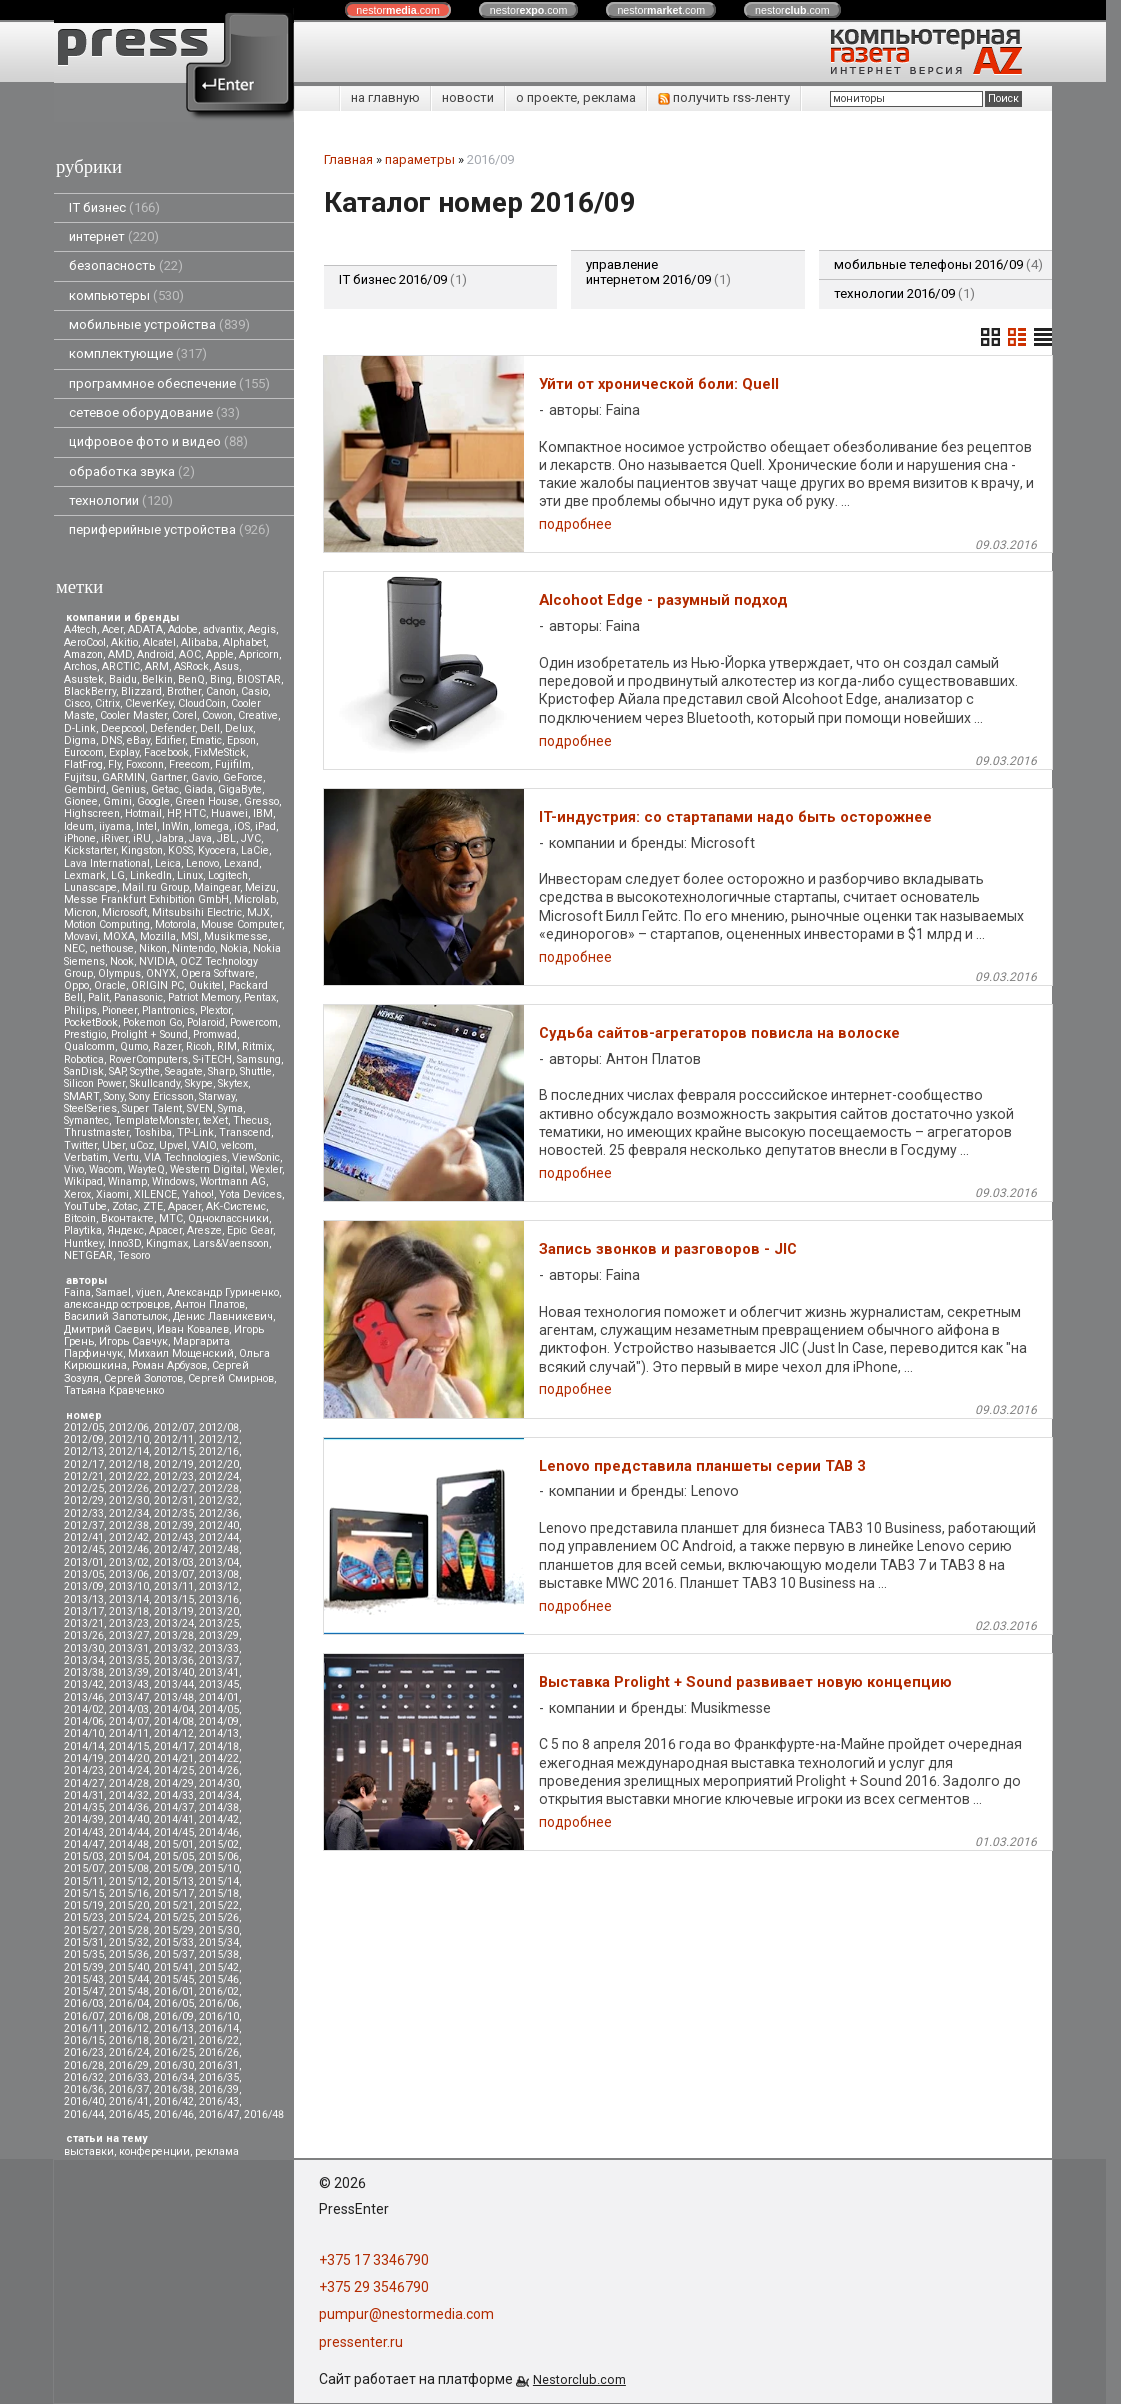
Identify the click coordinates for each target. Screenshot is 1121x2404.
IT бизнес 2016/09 (403, 279)
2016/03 (84, 2003)
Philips (80, 1010)
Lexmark (85, 875)
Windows (173, 1181)
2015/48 (129, 1991)
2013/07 (174, 1574)
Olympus (119, 973)
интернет (114, 236)
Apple (220, 654)
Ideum (79, 826)
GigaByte (240, 789)
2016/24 (129, 2052)
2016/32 (84, 2077)
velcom (237, 1145)
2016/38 (174, 2089)
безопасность (126, 265)
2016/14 (219, 2028)
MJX (258, 912)
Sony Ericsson (161, 1096)
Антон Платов (210, 1304)
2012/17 (84, 1464)
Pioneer (119, 1010)
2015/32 (129, 1942)
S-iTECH (212, 1059)
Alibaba (199, 642)
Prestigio (85, 1034)
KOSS (180, 850)
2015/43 (84, 1979)
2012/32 (219, 1500)
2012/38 (129, 1525)
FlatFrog (83, 764)
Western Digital (207, 1169)
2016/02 (219, 1991)
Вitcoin (80, 1218)
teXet (215, 1120)
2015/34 (219, 1942)
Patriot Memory (203, 997)
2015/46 (219, 1979)
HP (173, 813)
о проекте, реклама (576, 97)
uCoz (142, 1145)
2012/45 (84, 1549)
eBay (138, 740)
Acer (112, 629)
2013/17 (84, 1611)
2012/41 (84, 1537)
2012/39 (174, 1525)
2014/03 (129, 1709)
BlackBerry (90, 691)
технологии (121, 500)
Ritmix (257, 1046)
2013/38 (84, 1672)
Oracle (110, 985)
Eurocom (84, 752)
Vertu (126, 1157)
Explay (124, 752)
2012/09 (84, 1439)
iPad (265, 826)
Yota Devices (250, 1194)
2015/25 (174, 1917)
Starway (217, 1096)
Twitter (80, 1145)
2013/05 (84, 1574)
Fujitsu (80, 777)
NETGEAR (88, 1255)
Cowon (217, 715)
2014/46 (219, 1832)
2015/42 (219, 1967)
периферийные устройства (169, 529)
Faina (77, 1292)
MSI (190, 936)
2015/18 (219, 1893)
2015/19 (84, 1905)
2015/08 (129, 1868)
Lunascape (90, 887)
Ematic (206, 740)
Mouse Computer (241, 924)
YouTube (85, 1206)
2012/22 (129, 1476)
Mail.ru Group (155, 887)
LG (118, 875)
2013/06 (129, 1574)
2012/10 (129, 1439)
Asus (226, 666)
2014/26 (219, 1770)
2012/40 (219, 1525)
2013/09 (84, 1586)
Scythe (145, 1071)
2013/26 (84, 1635)
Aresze (204, 1230)
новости (468, 97)
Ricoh (199, 1046)
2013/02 (129, 1562)
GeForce (243, 777)
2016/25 (174, 2052)
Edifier (170, 740)
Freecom (189, 764)
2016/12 (129, 2028)
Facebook (166, 752)
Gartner (168, 777)
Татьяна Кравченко (114, 1390)
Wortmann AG (233, 1181)
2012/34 (129, 1513)
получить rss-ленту (724, 97)
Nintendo (193, 948)
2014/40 (129, 1819)
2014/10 (84, 1733)
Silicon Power (94, 1083)
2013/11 (174, 1586)
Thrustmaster (96, 1132)
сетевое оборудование (154, 412)
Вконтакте (127, 1218)
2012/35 (174, 1513)
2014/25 (174, 1770)
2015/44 (129, 1979)
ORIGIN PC (157, 985)
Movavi (81, 936)
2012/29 (84, 1500)
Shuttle (256, 1071)
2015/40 (129, 1967)
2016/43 (219, 2101)
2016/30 (174, 2065)
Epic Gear (250, 1230)
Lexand (241, 863)
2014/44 (129, 1832)
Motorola (175, 924)
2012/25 (84, 1488)
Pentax (260, 997)
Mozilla (158, 936)
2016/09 (174, 2016)
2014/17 (174, 1746)
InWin (175, 826)
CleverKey (149, 703)
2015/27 (84, 1930)
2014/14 (84, 1746)
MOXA (119, 936)
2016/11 (84, 2028)
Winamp (127, 1181)
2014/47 (84, 1844)
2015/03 (84, 1856)
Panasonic (138, 997)
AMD (120, 654)
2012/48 (219, 1549)
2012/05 (84, 1427)
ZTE (153, 1206)
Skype (199, 1083)
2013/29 (219, 1635)
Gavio (204, 777)
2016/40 (84, 2101)
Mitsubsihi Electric (197, 912)
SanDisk (84, 1071)
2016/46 (174, 2114)
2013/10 (129, 1586)
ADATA (145, 629)
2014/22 (219, 1758)
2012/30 (129, 1500)
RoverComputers (148, 1059)
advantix (223, 629)
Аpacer (184, 1206)
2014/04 (174, 1709)
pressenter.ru (361, 2342)
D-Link (80, 728)
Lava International (107, 863)
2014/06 (84, 1721)
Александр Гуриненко (223, 1292)
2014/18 (219, 1746)
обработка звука (132, 471)
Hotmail (143, 813)
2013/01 (84, 1562)
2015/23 (84, 1917)
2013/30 (84, 1648)
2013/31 (129, 1648)
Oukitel (206, 985)
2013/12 (219, 1586)
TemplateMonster (156, 1120)
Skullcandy (155, 1083)
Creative (258, 715)
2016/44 (84, 2114)
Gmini (117, 801)
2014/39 (84, 1819)
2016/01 (174, 1991)
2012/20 (219, 1464)
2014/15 (129, 1746)
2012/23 (174, 1476)
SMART (81, 1096)
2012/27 (174, 1488)
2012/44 (219, 1537)
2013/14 (129, 1599)
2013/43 (129, 1684)
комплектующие (138, 353)
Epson (241, 740)
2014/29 (174, 1783)
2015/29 (174, 1930)
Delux (239, 728)
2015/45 (174, 1979)
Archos (80, 666)
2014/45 (174, 1832)
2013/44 (174, 1684)
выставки (89, 2151)
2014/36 (129, 1807)
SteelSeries (90, 1108)
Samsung (259, 1059)
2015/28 (129, 1930)
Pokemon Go (152, 1022)
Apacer (165, 1230)
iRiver (114, 838)
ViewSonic (256, 1157)
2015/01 (174, 1844)
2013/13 (84, 1599)
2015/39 (84, 1967)
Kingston (142, 850)
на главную (385, 97)
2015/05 (174, 1856)
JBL (226, 838)
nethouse (112, 948)
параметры (420, 159)
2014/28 (129, 1783)
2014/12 (174, 1733)
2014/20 (129, 1758)
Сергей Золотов (143, 1378)
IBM (263, 813)
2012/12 (219, 1439)
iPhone (80, 838)
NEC (74, 948)
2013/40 (174, 1672)
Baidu (123, 679)
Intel (146, 826)
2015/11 (84, 1881)
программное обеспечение (169, 383)
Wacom (106, 1169)
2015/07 (84, 1868)
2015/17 (174, 1893)
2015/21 (174, 1905)
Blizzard (141, 691)
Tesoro (134, 1255)
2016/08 (129, 2016)
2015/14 (219, 1881)
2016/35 (219, 2077)
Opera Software (218, 973)
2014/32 (129, 1795)
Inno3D (124, 1243)
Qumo (134, 1046)
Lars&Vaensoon (231, 1243)
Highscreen (92, 813)
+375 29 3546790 (374, 2287)
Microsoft (124, 912)
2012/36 (219, 1513)
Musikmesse (236, 936)
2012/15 (174, 1451)
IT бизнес (114, 207)
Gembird (85, 789)
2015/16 (129, 1893)
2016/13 (174, 2028)
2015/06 (219, 1856)
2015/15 (84, 1893)
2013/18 (129, 1611)
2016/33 (129, 2077)
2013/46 (84, 1697)
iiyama (115, 826)
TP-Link (195, 1132)
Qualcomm (89, 1046)
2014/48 (129, 1844)
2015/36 (129, 1954)
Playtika (83, 1230)
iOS (242, 826)
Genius (128, 789)
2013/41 (219, 1672)
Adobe (183, 629)
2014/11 (129, 1733)
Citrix (107, 703)
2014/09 (219, 1721)
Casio (254, 691)
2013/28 (174, 1635)
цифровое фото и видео (158, 441)
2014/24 (129, 1770)
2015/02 (219, 1844)
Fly (114, 764)
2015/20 (129, 1905)
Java (200, 838)
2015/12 (129, 1881)
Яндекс (125, 1230)
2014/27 (84, 1783)
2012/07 (174, 1427)
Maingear (217, 887)
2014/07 (129, 1721)
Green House (207, 801)
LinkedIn (151, 875)
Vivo (74, 1169)
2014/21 (174, 1758)
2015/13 (174, 1881)
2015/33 (174, 1942)
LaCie (255, 850)
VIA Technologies (185, 1157)
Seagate (184, 1071)
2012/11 (174, 1439)
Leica (168, 863)
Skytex (233, 1083)
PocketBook (91, 1022)
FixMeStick (220, 752)
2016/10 (219, 2016)
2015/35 (84, 1954)
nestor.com (398, 10)
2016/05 (174, 2003)
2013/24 (174, 1623)
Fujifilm (233, 764)
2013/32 (174, 1648)
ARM (157, 666)
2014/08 (174, 1721)
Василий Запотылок (116, 1316)
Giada (198, 789)
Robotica (84, 1059)
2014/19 (84, 1758)
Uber (113, 1145)
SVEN (200, 1108)
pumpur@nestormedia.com (406, 2314)
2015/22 (219, 1905)
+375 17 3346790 (374, 2260)
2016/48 (264, 2114)
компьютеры (126, 295)
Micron (80, 912)
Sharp (221, 1071)
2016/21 (174, 2040)
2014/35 (84, 1807)
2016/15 (84, 2040)
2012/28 (219, 1488)
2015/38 (219, 1954)
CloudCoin (202, 703)
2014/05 (219, 1709)
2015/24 (129, 1917)
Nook (122, 961)
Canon (221, 691)
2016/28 (84, 2065)
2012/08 (219, 1427)
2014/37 (174, 1807)
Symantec (86, 1120)
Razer (167, 1046)
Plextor (215, 1010)
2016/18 (129, 2040)
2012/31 (174, 1500)
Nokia (234, 948)
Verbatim (86, 1157)
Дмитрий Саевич (108, 1329)
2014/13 (219, 1733)
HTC (195, 813)
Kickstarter (90, 850)
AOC (190, 654)
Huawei (229, 813)
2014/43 (84, 1832)
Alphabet (244, 642)
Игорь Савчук (133, 1341)
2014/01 (219, 1697)
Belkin (157, 679)
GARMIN (123, 777)
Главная (348, 159)
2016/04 (129, 2003)
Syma (230, 1108)
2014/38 (219, 1807)
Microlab (255, 899)
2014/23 (84, 1770)
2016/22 (219, 2040)
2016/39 (219, 2089)
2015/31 (84, 1942)
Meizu (260, 887)
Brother (184, 691)
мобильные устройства (159, 324)
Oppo (76, 985)
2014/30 (219, 1783)
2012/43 (174, 1537)
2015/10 (219, 1868)
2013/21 (84, 1623)
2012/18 (129, 1464)
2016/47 (219, 2114)
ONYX (161, 973)
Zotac (125, 1206)
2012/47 (174, 1549)
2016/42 (174, 2101)
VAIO (204, 1145)
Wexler (266, 1169)
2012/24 (219, 1476)
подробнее (575, 524)
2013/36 (174, 1660)
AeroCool (85, 642)
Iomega (211, 826)
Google (153, 801)
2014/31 (84, 1795)
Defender (172, 728)
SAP (117, 1071)
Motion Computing (107, 924)
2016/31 (219, 2065)
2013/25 (219, 1623)
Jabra (170, 838)
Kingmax (167, 1243)
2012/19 (174, 1464)
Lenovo (202, 863)
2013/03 (174, 1562)
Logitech (228, 875)
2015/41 (174, 1967)
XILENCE (155, 1194)
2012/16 (219, 1451)
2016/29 (129, 2065)
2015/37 (174, 1954)
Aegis (262, 629)
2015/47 (84, 1991)
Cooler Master (133, 715)
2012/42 (129, 1537)
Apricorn (259, 654)
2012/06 (129, 1427)
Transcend (245, 1132)
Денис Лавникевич (223, 1316)
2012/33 (84, 1513)
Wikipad (83, 1181)
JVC (251, 838)
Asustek (84, 679)
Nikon (153, 948)
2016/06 (219, 2003)
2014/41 (174, 1819)
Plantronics (168, 1010)
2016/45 (129, 2114)
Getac (165, 789)
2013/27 (129, 1635)
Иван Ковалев (193, 1329)
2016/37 (129, 2089)
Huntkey (83, 1243)
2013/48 (174, 1697)
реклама (217, 2151)
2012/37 (84, 1525)
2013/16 (219, 1599)
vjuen (149, 1292)
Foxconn (145, 764)
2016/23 (84, 2052)
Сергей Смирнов (231, 1378)
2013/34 (84, 1660)
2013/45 (219, 1684)
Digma (80, 740)
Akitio (124, 642)
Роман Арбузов (169, 1365)
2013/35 (129, 1660)
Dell (210, 728)
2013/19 (174, 1611)
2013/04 (219, 1562)
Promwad (215, 1034)
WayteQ (146, 1169)
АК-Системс (236, 1206)
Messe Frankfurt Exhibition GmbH (146, 899)
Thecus (251, 1120)
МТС (171, 1218)
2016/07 (84, 2016)
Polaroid (206, 1022)
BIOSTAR (259, 679)
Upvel (173, 1145)
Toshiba (153, 1132)
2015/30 (219, 1930)
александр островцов (117, 1304)
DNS (111, 740)
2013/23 (129, 1623)
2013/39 (129, 1672)
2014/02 (84, 1709)
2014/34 (219, 1795)
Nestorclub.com (579, 2379)
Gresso (261, 801)
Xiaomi (112, 1194)
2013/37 (219, 1660)
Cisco (77, 703)
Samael (113, 1292)
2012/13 (84, 1451)
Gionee (81, 801)
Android (155, 654)
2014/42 (219, 1819)
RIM (227, 1046)
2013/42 (84, 1684)
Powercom (254, 1022)
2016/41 (129, 2101)
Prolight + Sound (149, 1034)
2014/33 (174, 1795)
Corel (184, 715)
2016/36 (84, 2089)
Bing (221, 679)
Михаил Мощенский (181, 1353)
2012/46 (129, 1549)
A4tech (80, 629)
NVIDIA (157, 961)
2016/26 (219, 2052)
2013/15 (174, 1599)
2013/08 (219, 1574)
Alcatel (159, 642)
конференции (154, 2151)
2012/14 (129, 1451)
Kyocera (217, 850)
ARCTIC (121, 666)
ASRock (191, 666)
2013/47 (129, 1697)
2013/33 (219, 1648)
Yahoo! (198, 1194)
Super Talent (152, 1108)
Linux (190, 875)
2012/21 (84, 1476)
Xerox (77, 1194)
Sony (114, 1096)
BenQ (191, 679)
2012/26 (129, 1488)
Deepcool (123, 728)
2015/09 (174, 1868)
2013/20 (219, 1611)
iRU (142, 838)
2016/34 (174, 2077)
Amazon (83, 654)
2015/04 (129, 1856)
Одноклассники (228, 1218)
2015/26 (219, 1917)
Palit (98, 997)
